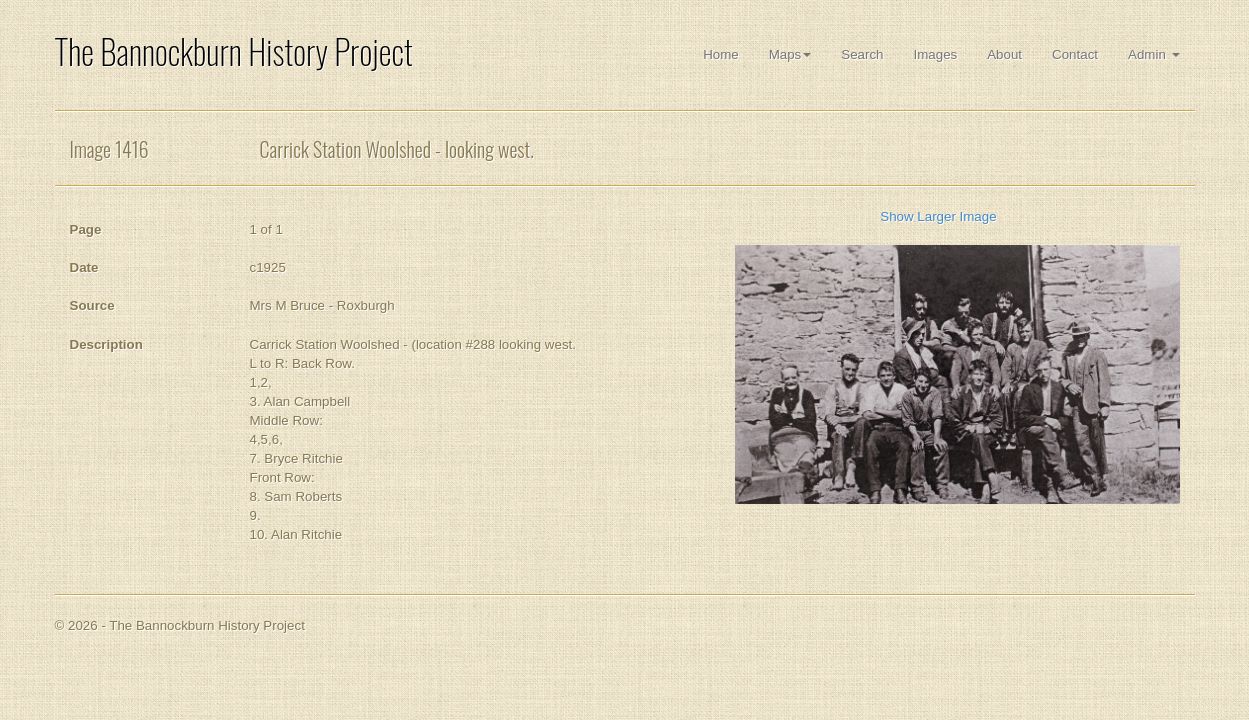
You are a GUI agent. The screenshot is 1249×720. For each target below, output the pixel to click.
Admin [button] (1153, 54)
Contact (1075, 54)
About (1004, 54)
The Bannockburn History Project (234, 51)
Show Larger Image (938, 216)
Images (936, 54)
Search (862, 54)
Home (721, 54)
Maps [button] (790, 54)
